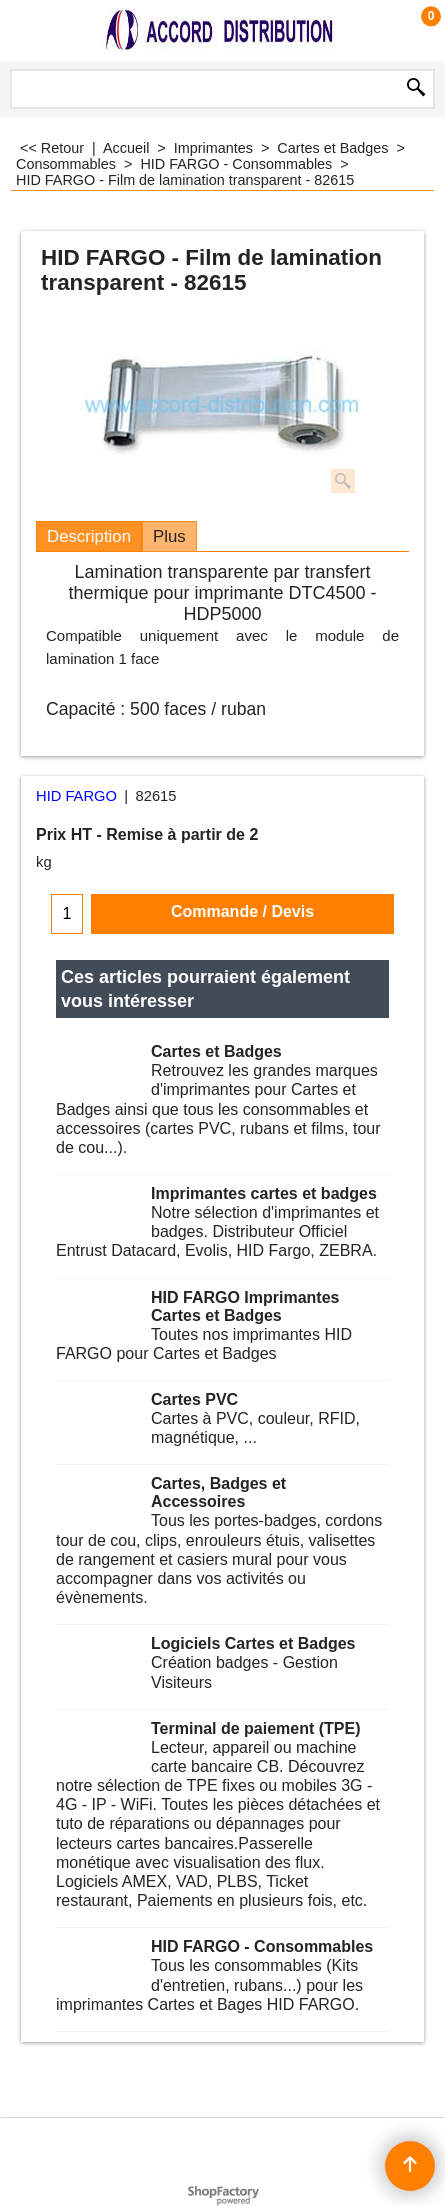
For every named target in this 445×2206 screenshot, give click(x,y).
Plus (169, 536)
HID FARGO (76, 796)
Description (89, 536)
